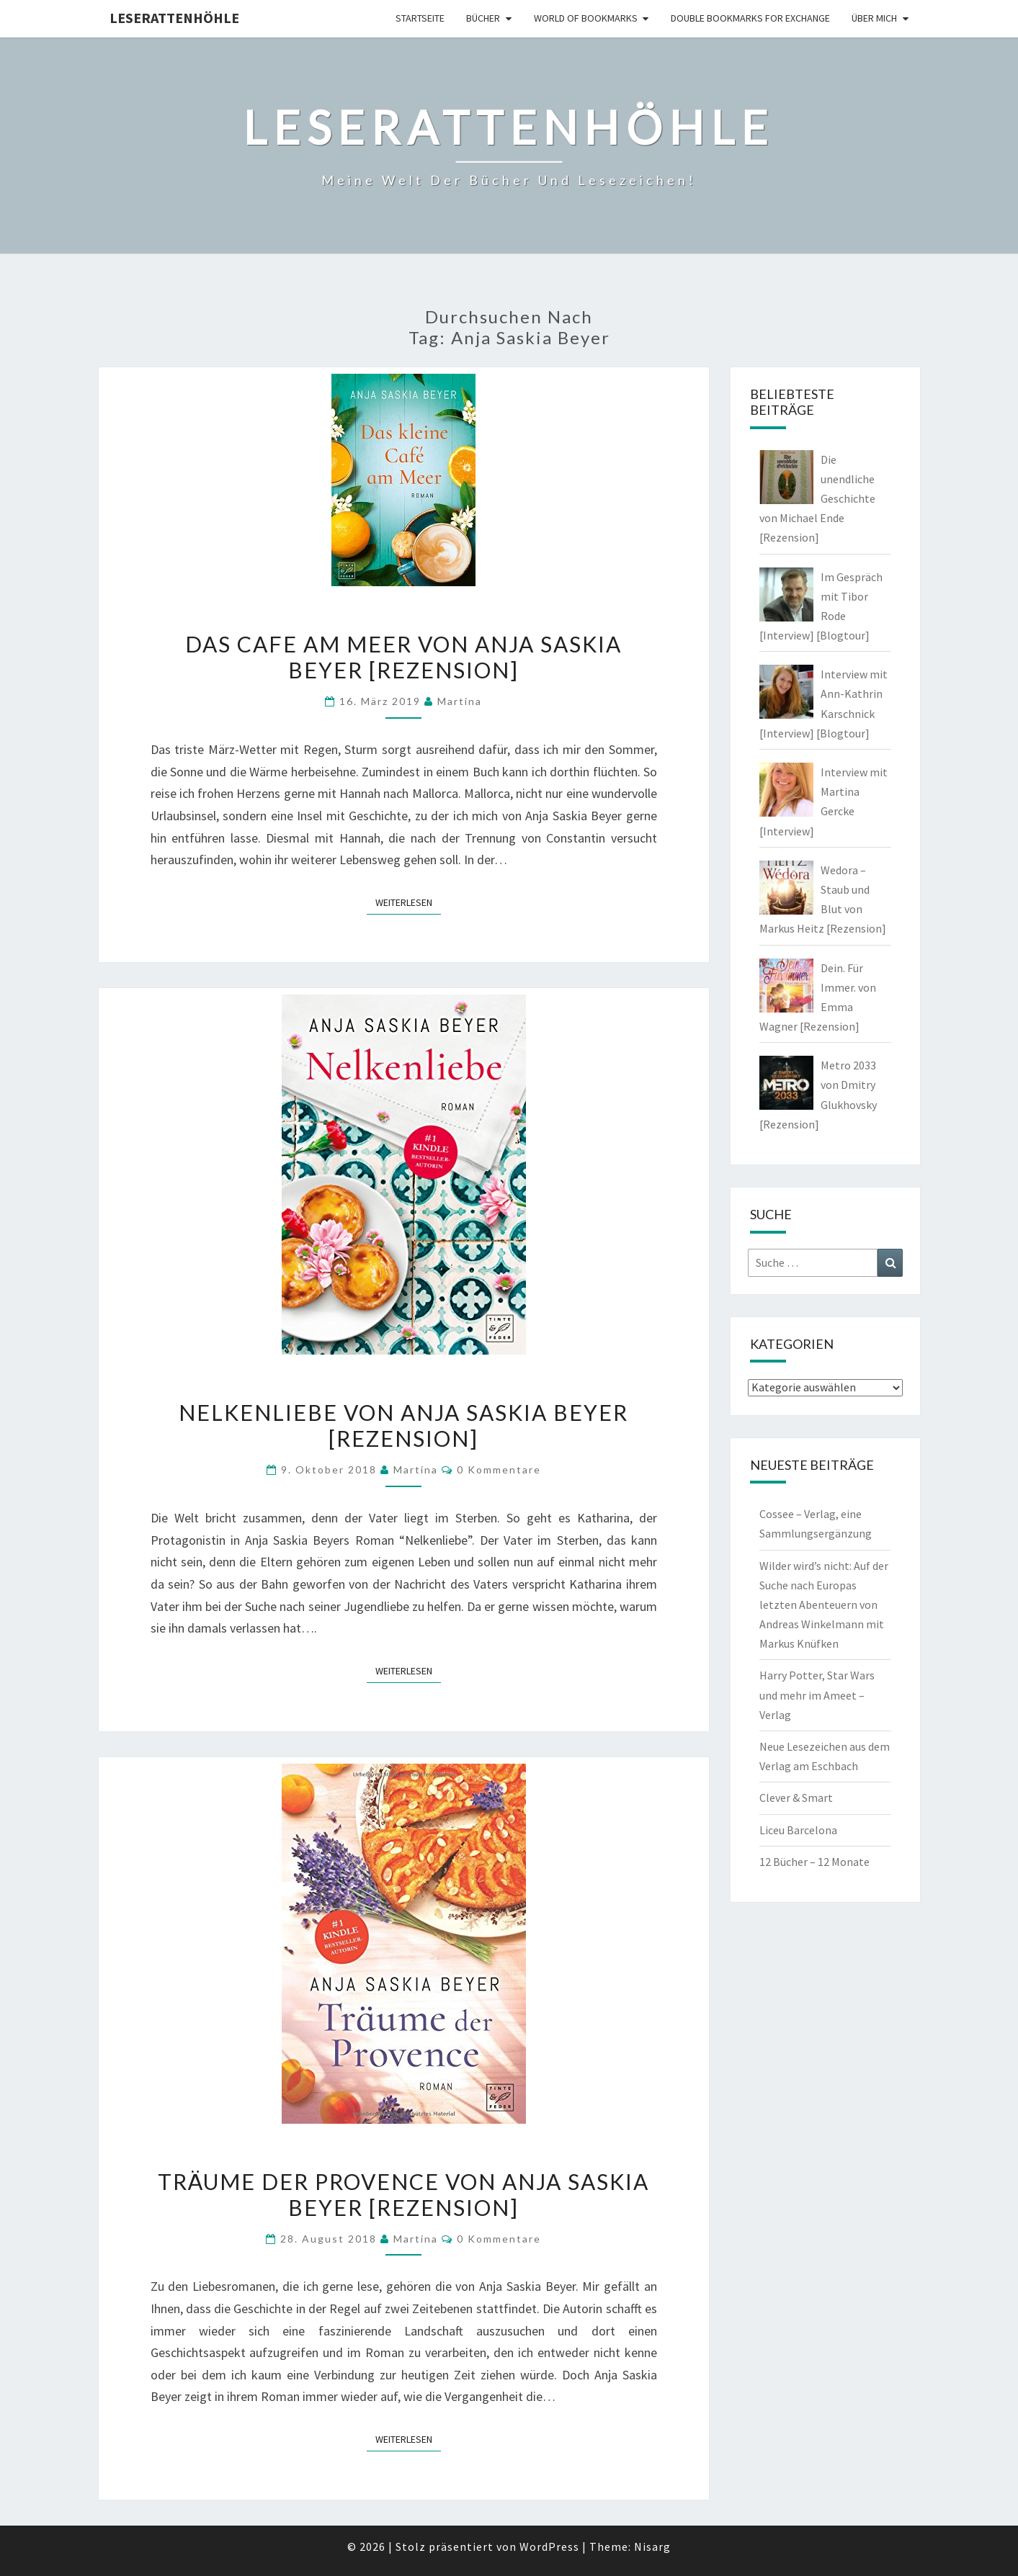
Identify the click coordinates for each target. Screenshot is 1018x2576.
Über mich (874, 18)
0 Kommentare (499, 1469)
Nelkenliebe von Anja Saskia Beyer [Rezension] (403, 1425)
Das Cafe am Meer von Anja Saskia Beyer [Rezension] (403, 657)
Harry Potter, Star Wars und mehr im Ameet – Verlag (817, 1694)
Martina (459, 701)
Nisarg (652, 2546)
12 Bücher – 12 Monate (814, 1861)
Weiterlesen (408, 902)
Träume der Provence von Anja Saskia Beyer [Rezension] (403, 2194)
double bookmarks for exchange (750, 18)
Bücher (483, 18)
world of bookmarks (586, 18)
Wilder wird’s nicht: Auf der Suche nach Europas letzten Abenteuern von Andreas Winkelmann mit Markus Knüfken (823, 1604)
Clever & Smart (796, 1797)
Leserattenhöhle (174, 18)
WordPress (549, 2546)
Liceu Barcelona (798, 1830)
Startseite (420, 18)
